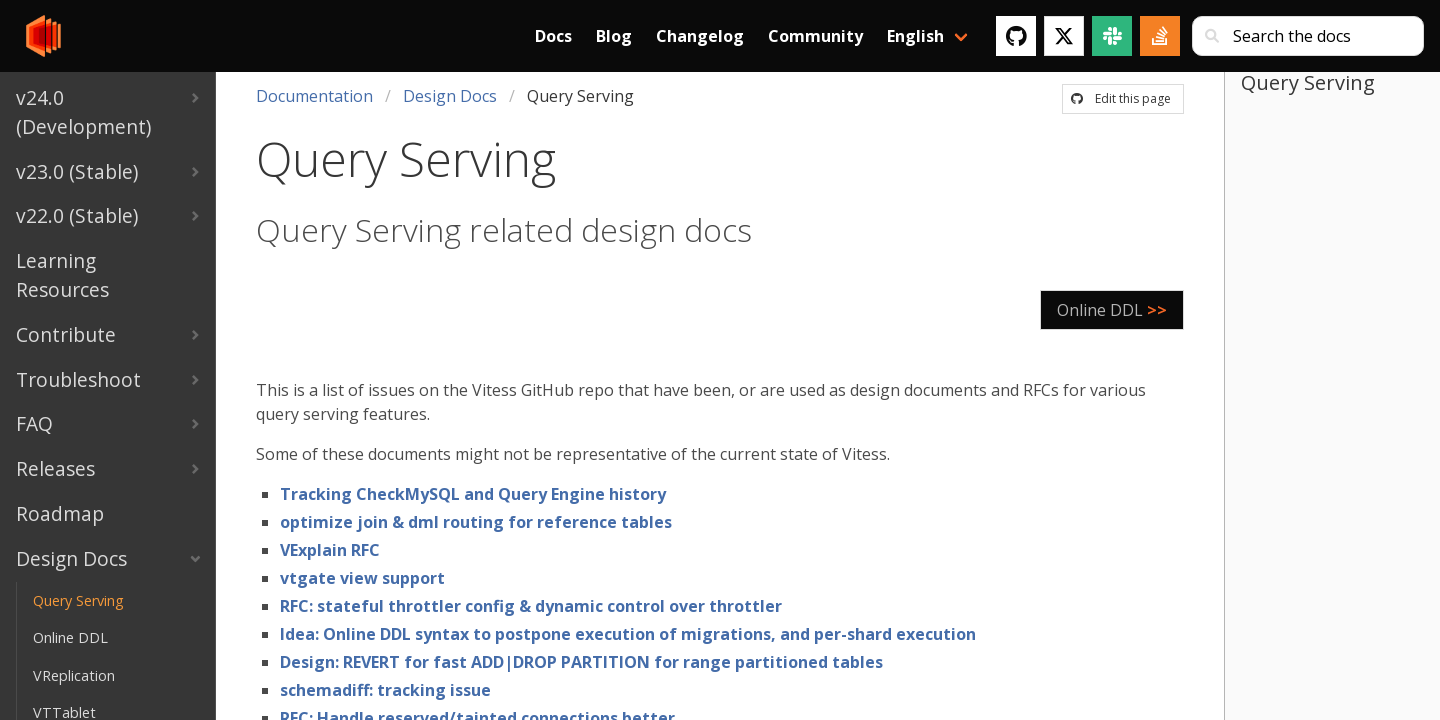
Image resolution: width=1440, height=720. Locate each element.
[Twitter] (1064, 36)
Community (815, 36)
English (915, 36)
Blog (614, 36)
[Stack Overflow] (1160, 36)
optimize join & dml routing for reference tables (476, 522)
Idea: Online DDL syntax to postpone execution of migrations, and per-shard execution (628, 634)
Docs (553, 36)
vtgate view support (362, 578)
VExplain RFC (330, 550)
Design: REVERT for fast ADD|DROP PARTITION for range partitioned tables (581, 662)
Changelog (700, 36)
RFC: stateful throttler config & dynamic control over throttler (531, 606)
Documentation (314, 96)
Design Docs (450, 96)
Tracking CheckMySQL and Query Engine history (473, 494)
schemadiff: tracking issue (385, 690)
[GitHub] (1016, 36)
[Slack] (1112, 36)
